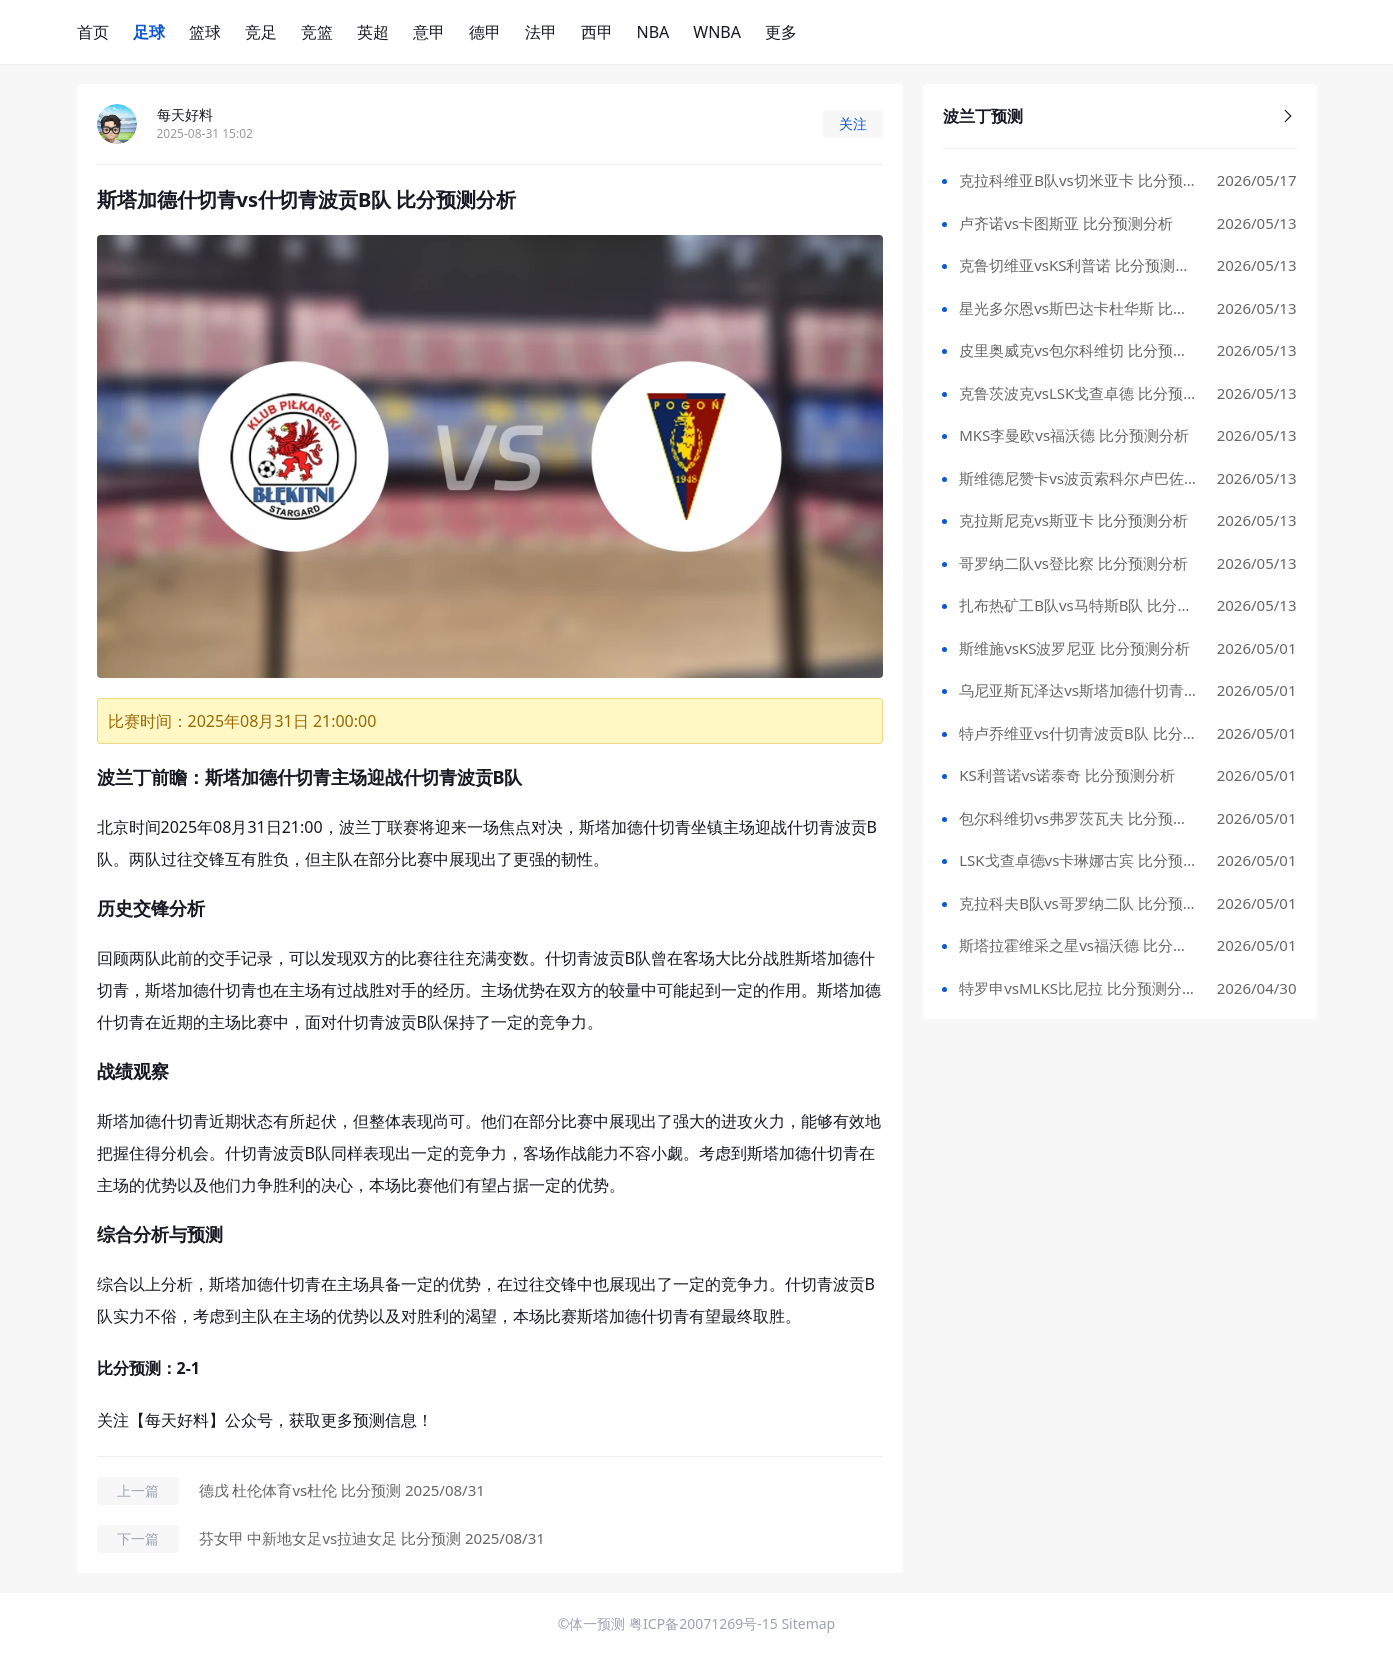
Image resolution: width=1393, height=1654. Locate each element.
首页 (93, 32)
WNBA (717, 32)
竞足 (261, 32)
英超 (373, 32)
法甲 (541, 32)
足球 (149, 32)
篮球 (205, 32)
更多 (781, 32)
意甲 (429, 32)
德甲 (485, 32)
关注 (853, 123)
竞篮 (317, 32)
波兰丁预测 (1119, 116)
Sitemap (808, 1623)
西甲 (597, 32)
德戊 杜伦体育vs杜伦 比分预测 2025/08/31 (342, 1490)
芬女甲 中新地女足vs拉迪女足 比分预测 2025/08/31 (372, 1538)
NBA (653, 32)
